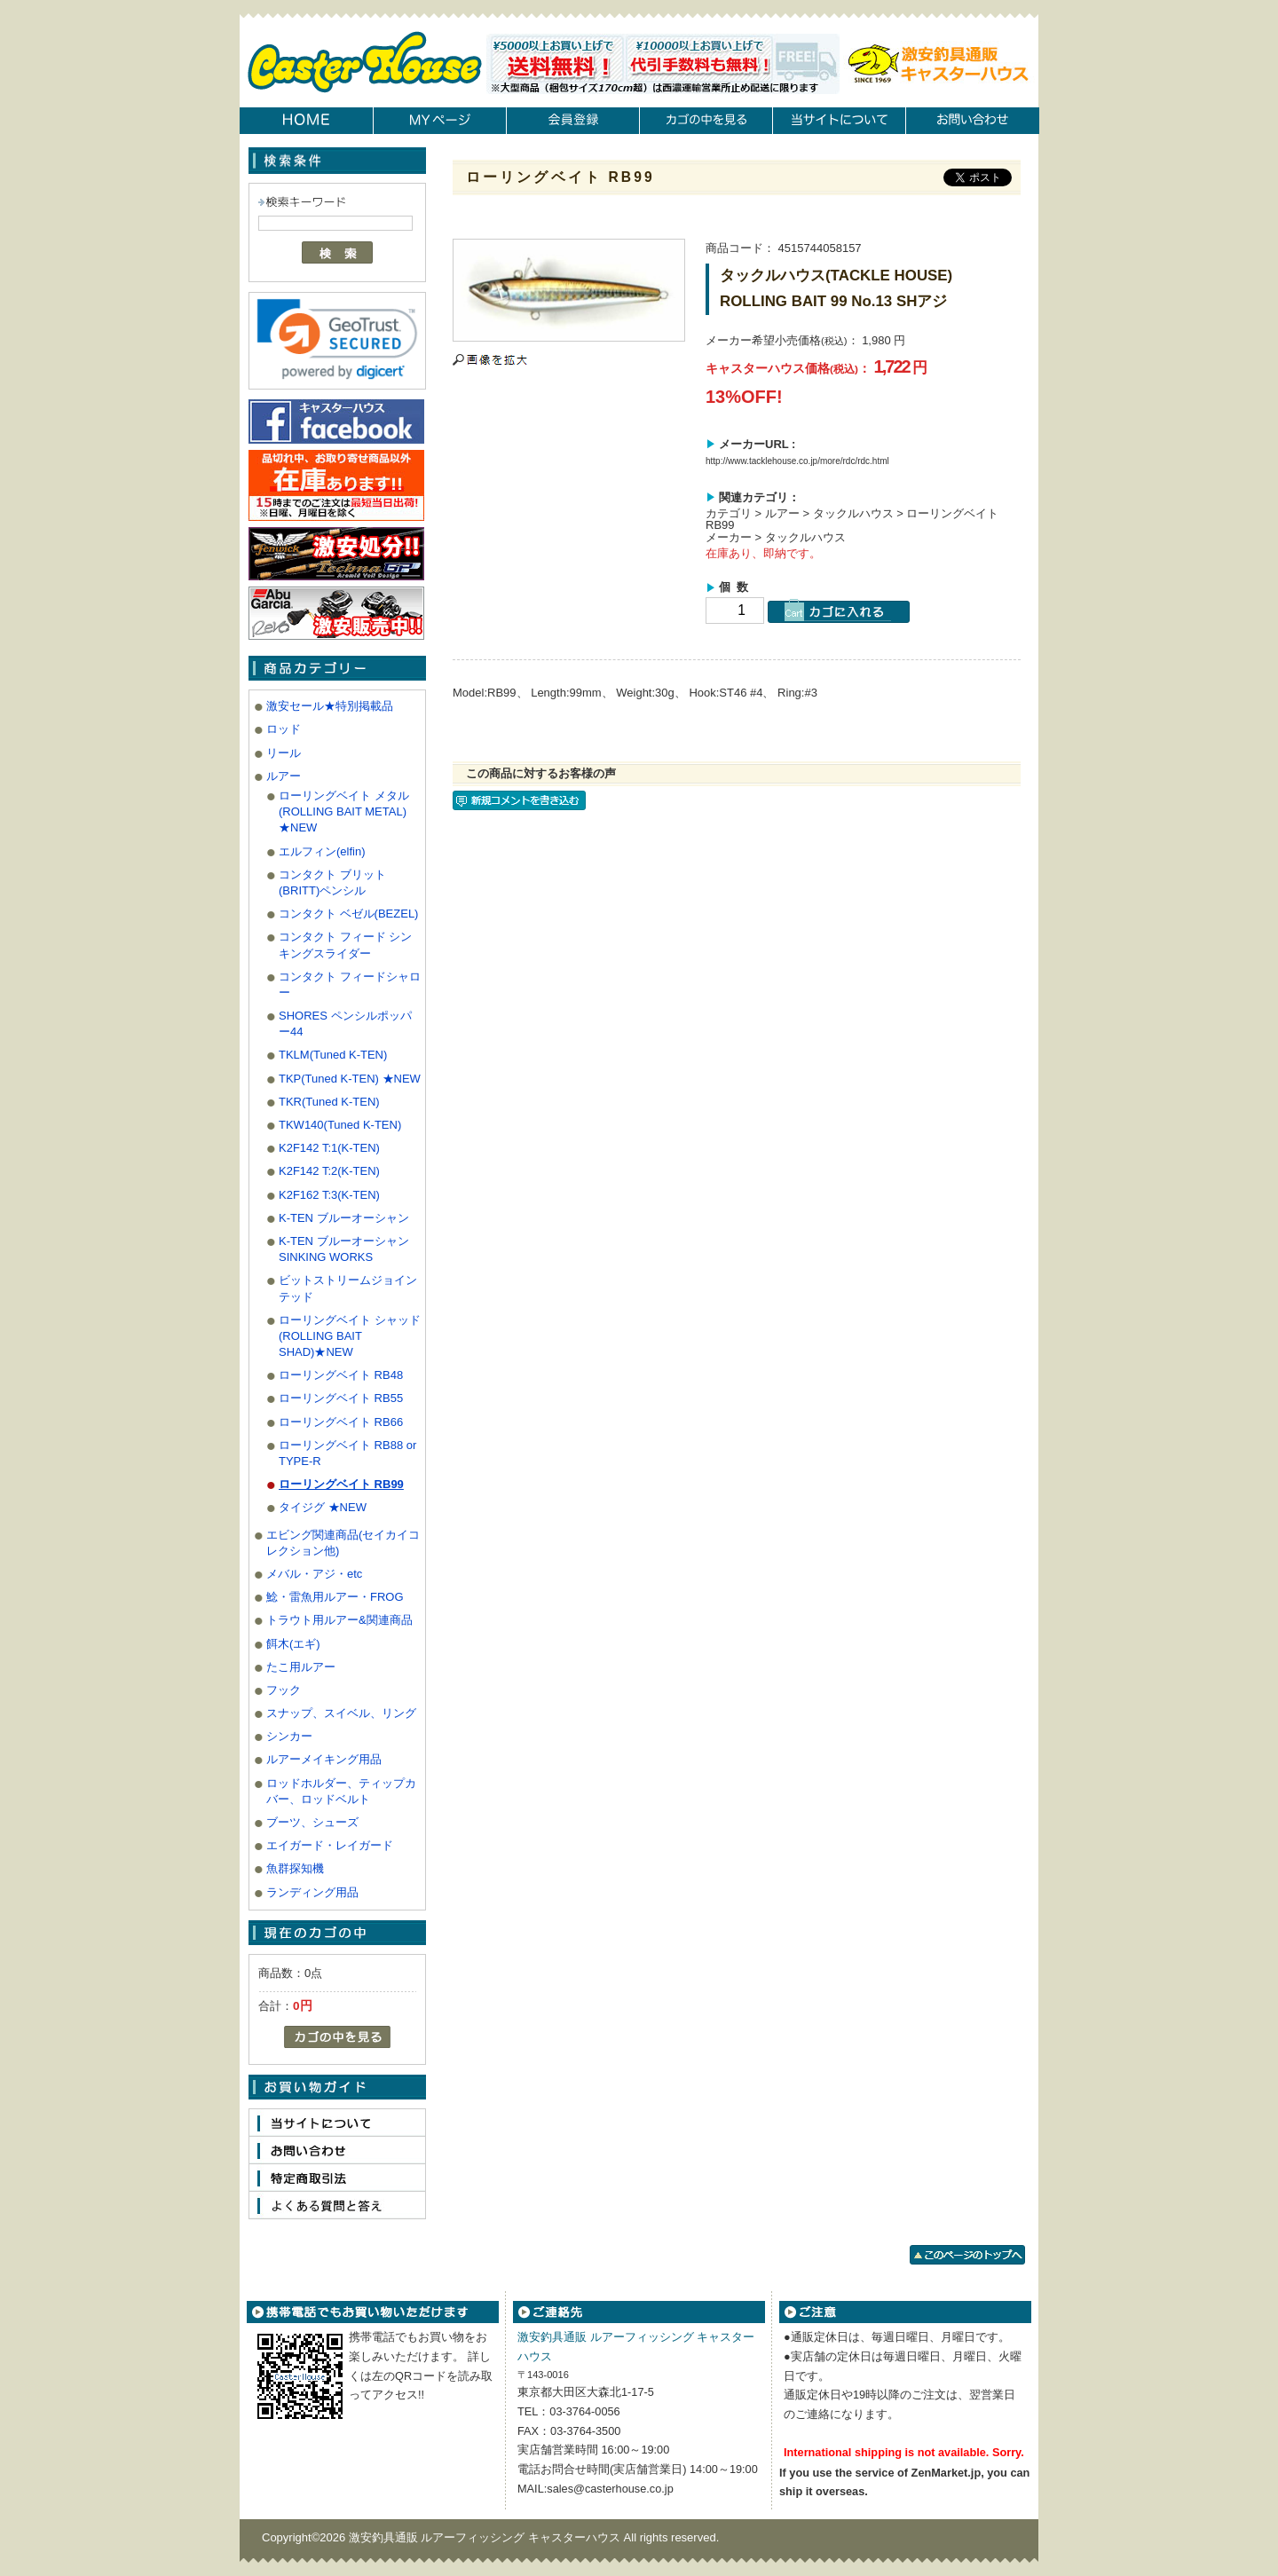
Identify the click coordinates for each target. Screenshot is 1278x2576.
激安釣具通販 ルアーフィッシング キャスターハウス (486, 2537)
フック (283, 1690)
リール (283, 753)
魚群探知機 (295, 1868)
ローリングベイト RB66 (341, 1422)
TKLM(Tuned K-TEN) (333, 1054)
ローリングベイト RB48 (341, 1375)
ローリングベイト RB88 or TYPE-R (347, 1453)
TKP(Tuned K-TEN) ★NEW (350, 1078)
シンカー (289, 1736)
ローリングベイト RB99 (341, 1484)
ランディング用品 (312, 1892)
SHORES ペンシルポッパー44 (345, 1023)
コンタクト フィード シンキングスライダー (345, 944)
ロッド (283, 729)
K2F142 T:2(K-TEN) (329, 1171)
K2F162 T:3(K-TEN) (329, 1194)
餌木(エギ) (293, 1643)
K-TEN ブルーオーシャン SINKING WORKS (344, 1249)
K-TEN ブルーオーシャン (344, 1218)
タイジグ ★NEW (323, 1507)
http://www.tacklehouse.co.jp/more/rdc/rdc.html (797, 461)
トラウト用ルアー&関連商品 (339, 1620)
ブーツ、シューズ (312, 1822)
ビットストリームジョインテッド (348, 1288)
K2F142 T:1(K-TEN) (329, 1147)
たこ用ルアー (300, 1667)
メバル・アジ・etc (314, 1573)
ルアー (283, 776)
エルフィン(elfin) (322, 851)
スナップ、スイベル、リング (341, 1713)
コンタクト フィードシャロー (350, 984)
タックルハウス (853, 513)
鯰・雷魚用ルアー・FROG (335, 1596)
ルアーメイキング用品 (324, 1759)
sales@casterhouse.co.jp (610, 2488)
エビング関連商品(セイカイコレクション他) (343, 1542)
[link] (337, 339)
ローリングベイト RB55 (341, 1398)
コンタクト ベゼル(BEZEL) (348, 913)
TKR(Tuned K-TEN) (329, 1101)
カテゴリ (729, 513)
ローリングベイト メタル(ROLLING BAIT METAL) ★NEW (344, 811)
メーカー (729, 537)
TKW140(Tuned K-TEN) (340, 1124)
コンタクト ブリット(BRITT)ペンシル (332, 882)
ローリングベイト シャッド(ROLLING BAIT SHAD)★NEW (350, 1336)
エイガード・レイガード (329, 1845)
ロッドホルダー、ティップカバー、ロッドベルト (341, 1791)
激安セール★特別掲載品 (329, 706)
